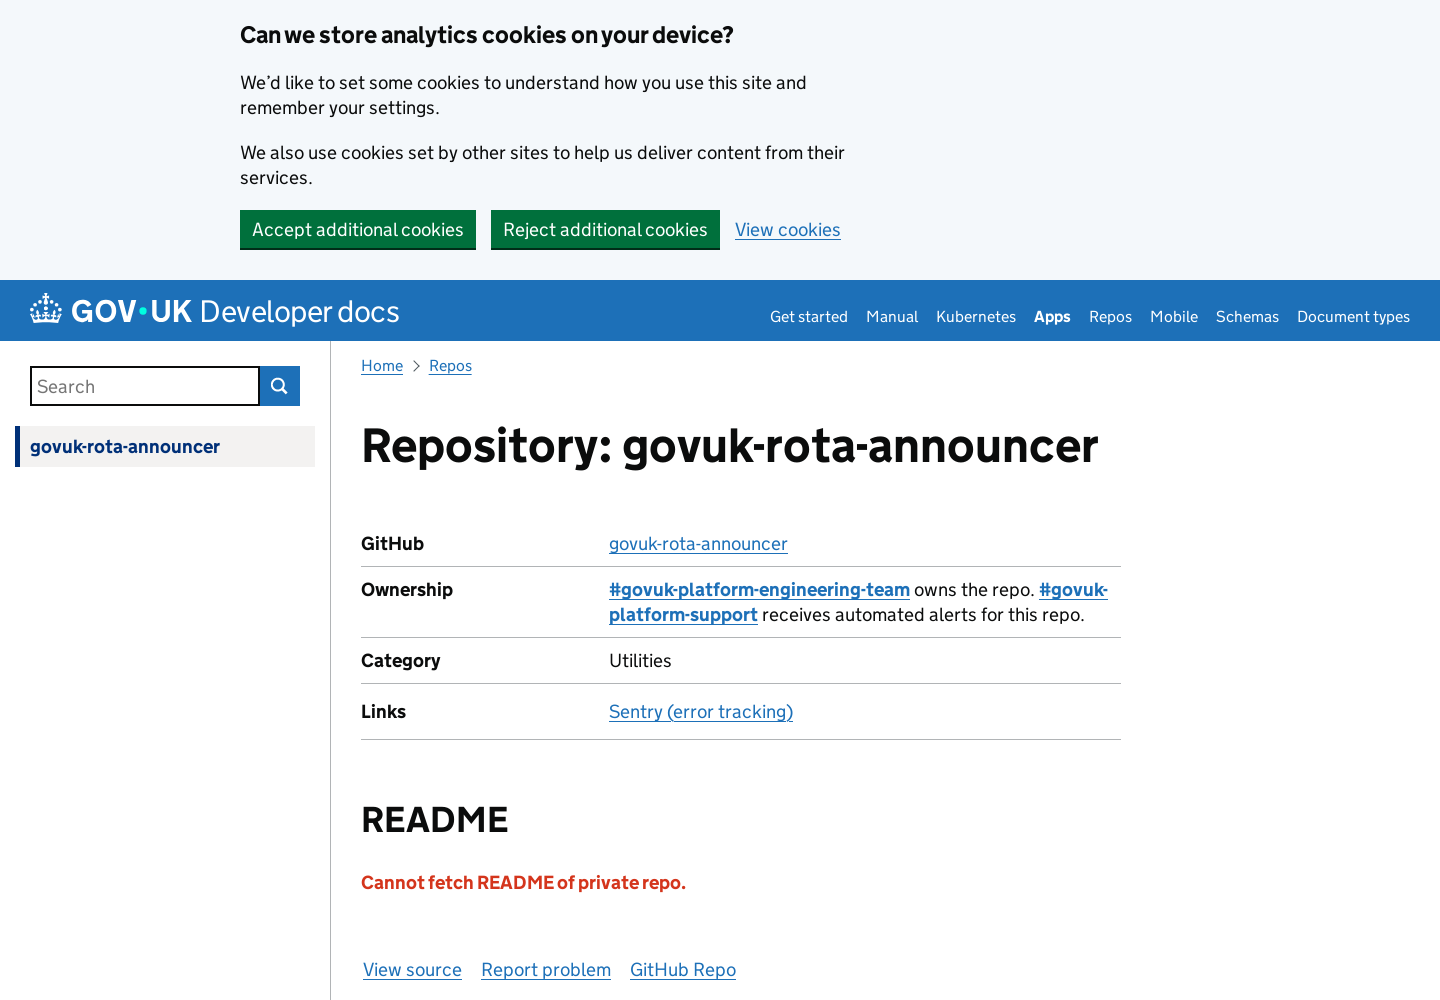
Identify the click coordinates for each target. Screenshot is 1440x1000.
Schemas (1247, 316)
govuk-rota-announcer (125, 446)
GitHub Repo (683, 969)
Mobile (1174, 316)
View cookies (788, 229)
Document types (1353, 316)
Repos (1110, 316)
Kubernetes (976, 316)
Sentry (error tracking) (701, 711)
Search (280, 386)
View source (412, 969)
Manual (892, 316)
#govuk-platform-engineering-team (759, 589)
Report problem (546, 969)
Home (382, 365)
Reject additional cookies (605, 229)
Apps (1052, 316)
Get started (809, 316)
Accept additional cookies (358, 229)
